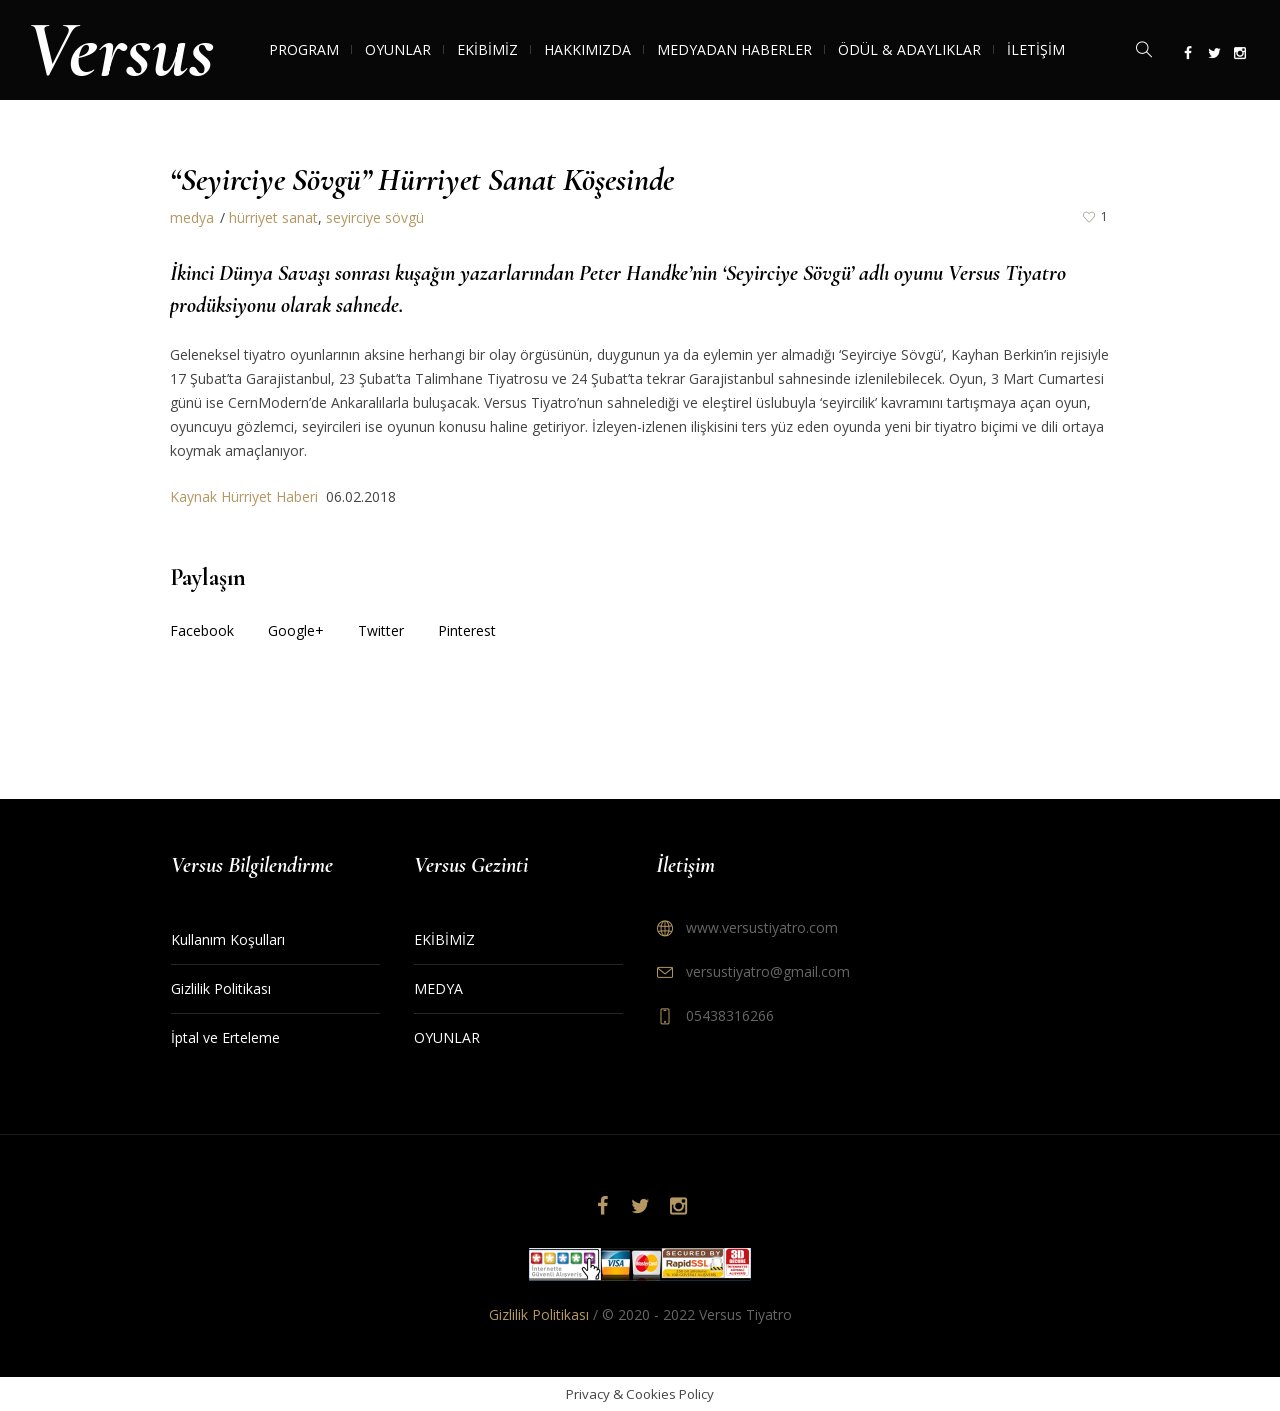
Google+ (296, 630)
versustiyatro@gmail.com (768, 971)
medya (192, 217)
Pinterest (467, 630)
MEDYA (438, 988)
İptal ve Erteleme (225, 1037)
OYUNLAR (447, 1037)
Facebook (202, 630)
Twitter (381, 630)
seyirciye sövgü (375, 217)
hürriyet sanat (273, 217)
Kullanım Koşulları (228, 939)
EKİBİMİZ (444, 939)
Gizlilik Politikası (221, 988)
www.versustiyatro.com (762, 927)
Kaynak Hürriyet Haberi (248, 496)
